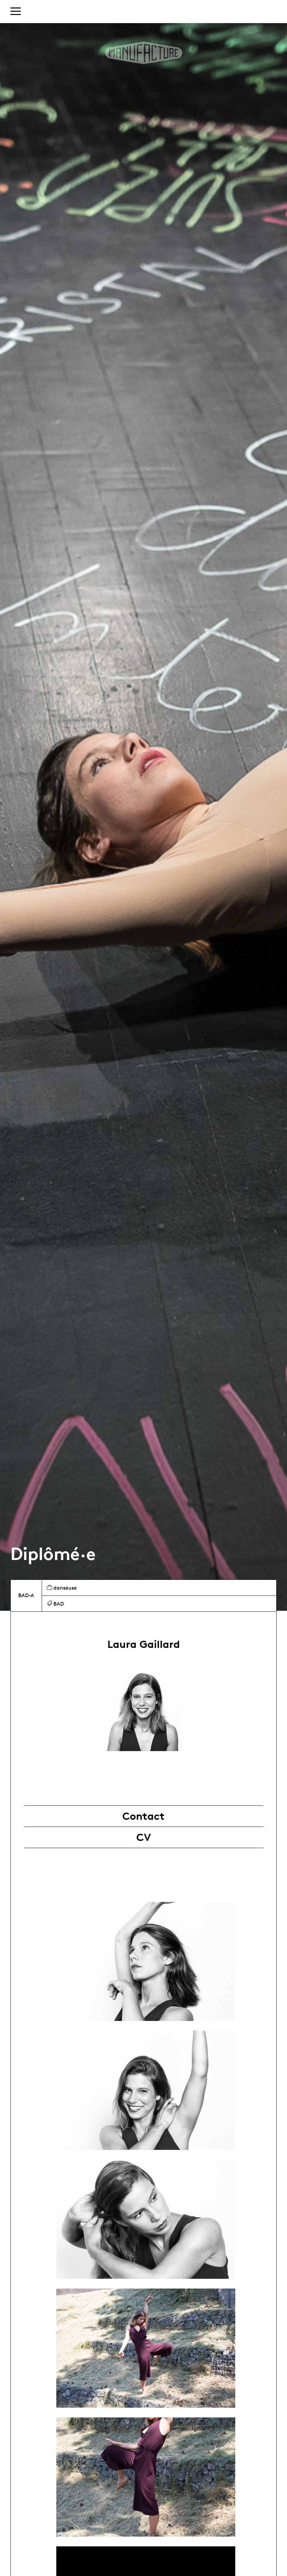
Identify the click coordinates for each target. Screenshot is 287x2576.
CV (143, 1837)
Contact (143, 1816)
